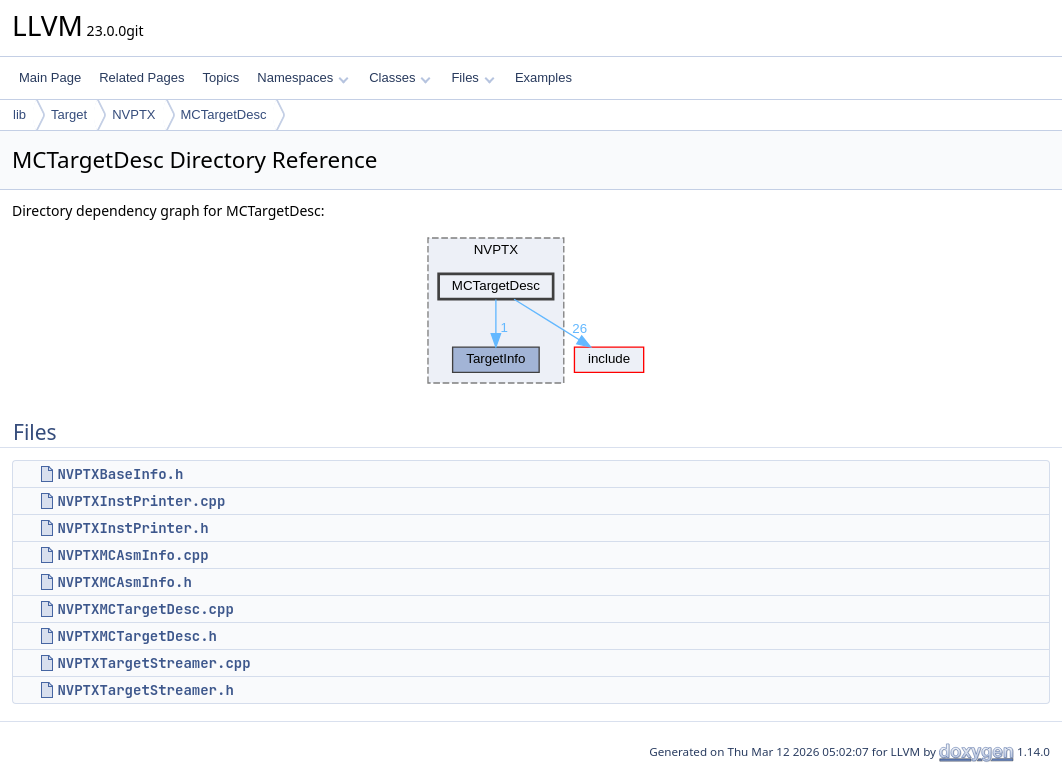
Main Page (50, 77)
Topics (220, 77)
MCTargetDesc (224, 114)
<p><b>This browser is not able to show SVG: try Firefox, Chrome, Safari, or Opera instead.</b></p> (531, 311)
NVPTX (133, 114)
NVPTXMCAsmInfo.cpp (132, 555)
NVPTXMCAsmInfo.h (124, 582)
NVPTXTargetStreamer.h (145, 690)
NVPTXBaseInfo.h (120, 474)
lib (19, 114)
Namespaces (302, 77)
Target (69, 114)
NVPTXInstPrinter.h (132, 528)
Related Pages (141, 77)
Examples (543, 77)
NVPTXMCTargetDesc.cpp (145, 609)
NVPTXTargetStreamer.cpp (153, 663)
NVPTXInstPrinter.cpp (141, 501)
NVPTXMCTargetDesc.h (137, 636)
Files (472, 77)
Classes (400, 77)
